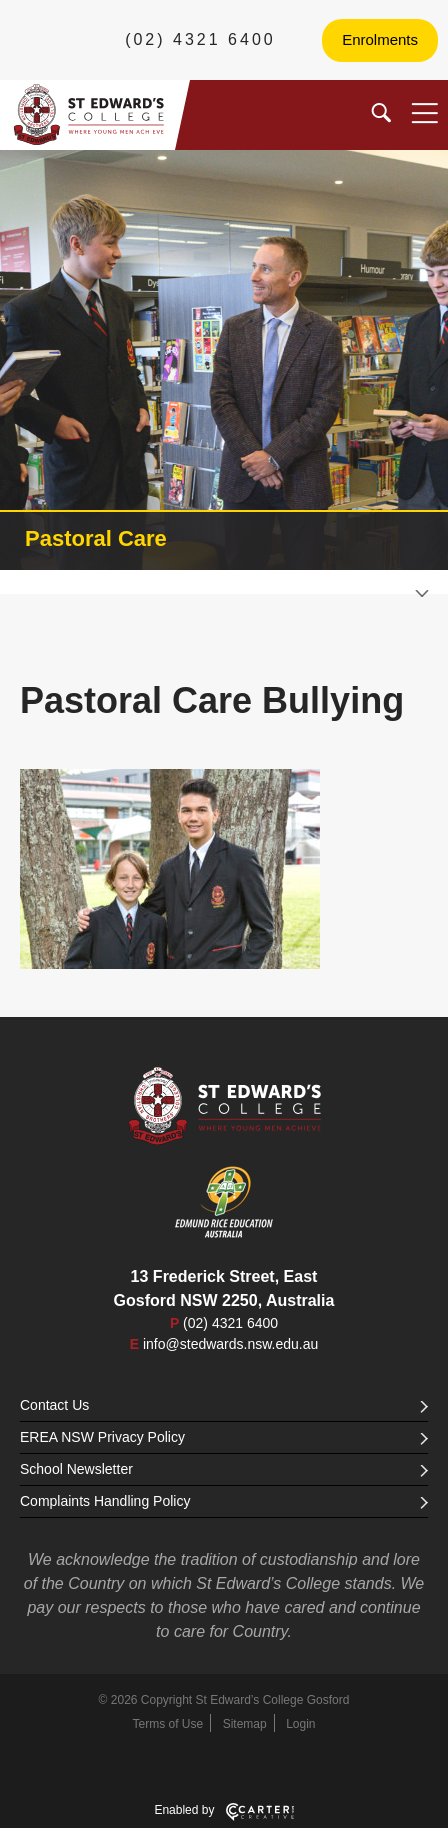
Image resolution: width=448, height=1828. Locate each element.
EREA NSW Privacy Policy (224, 1437)
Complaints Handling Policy (224, 1501)
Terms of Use (168, 1724)
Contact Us (224, 1405)
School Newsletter (224, 1469)
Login (300, 1724)
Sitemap (245, 1724)
